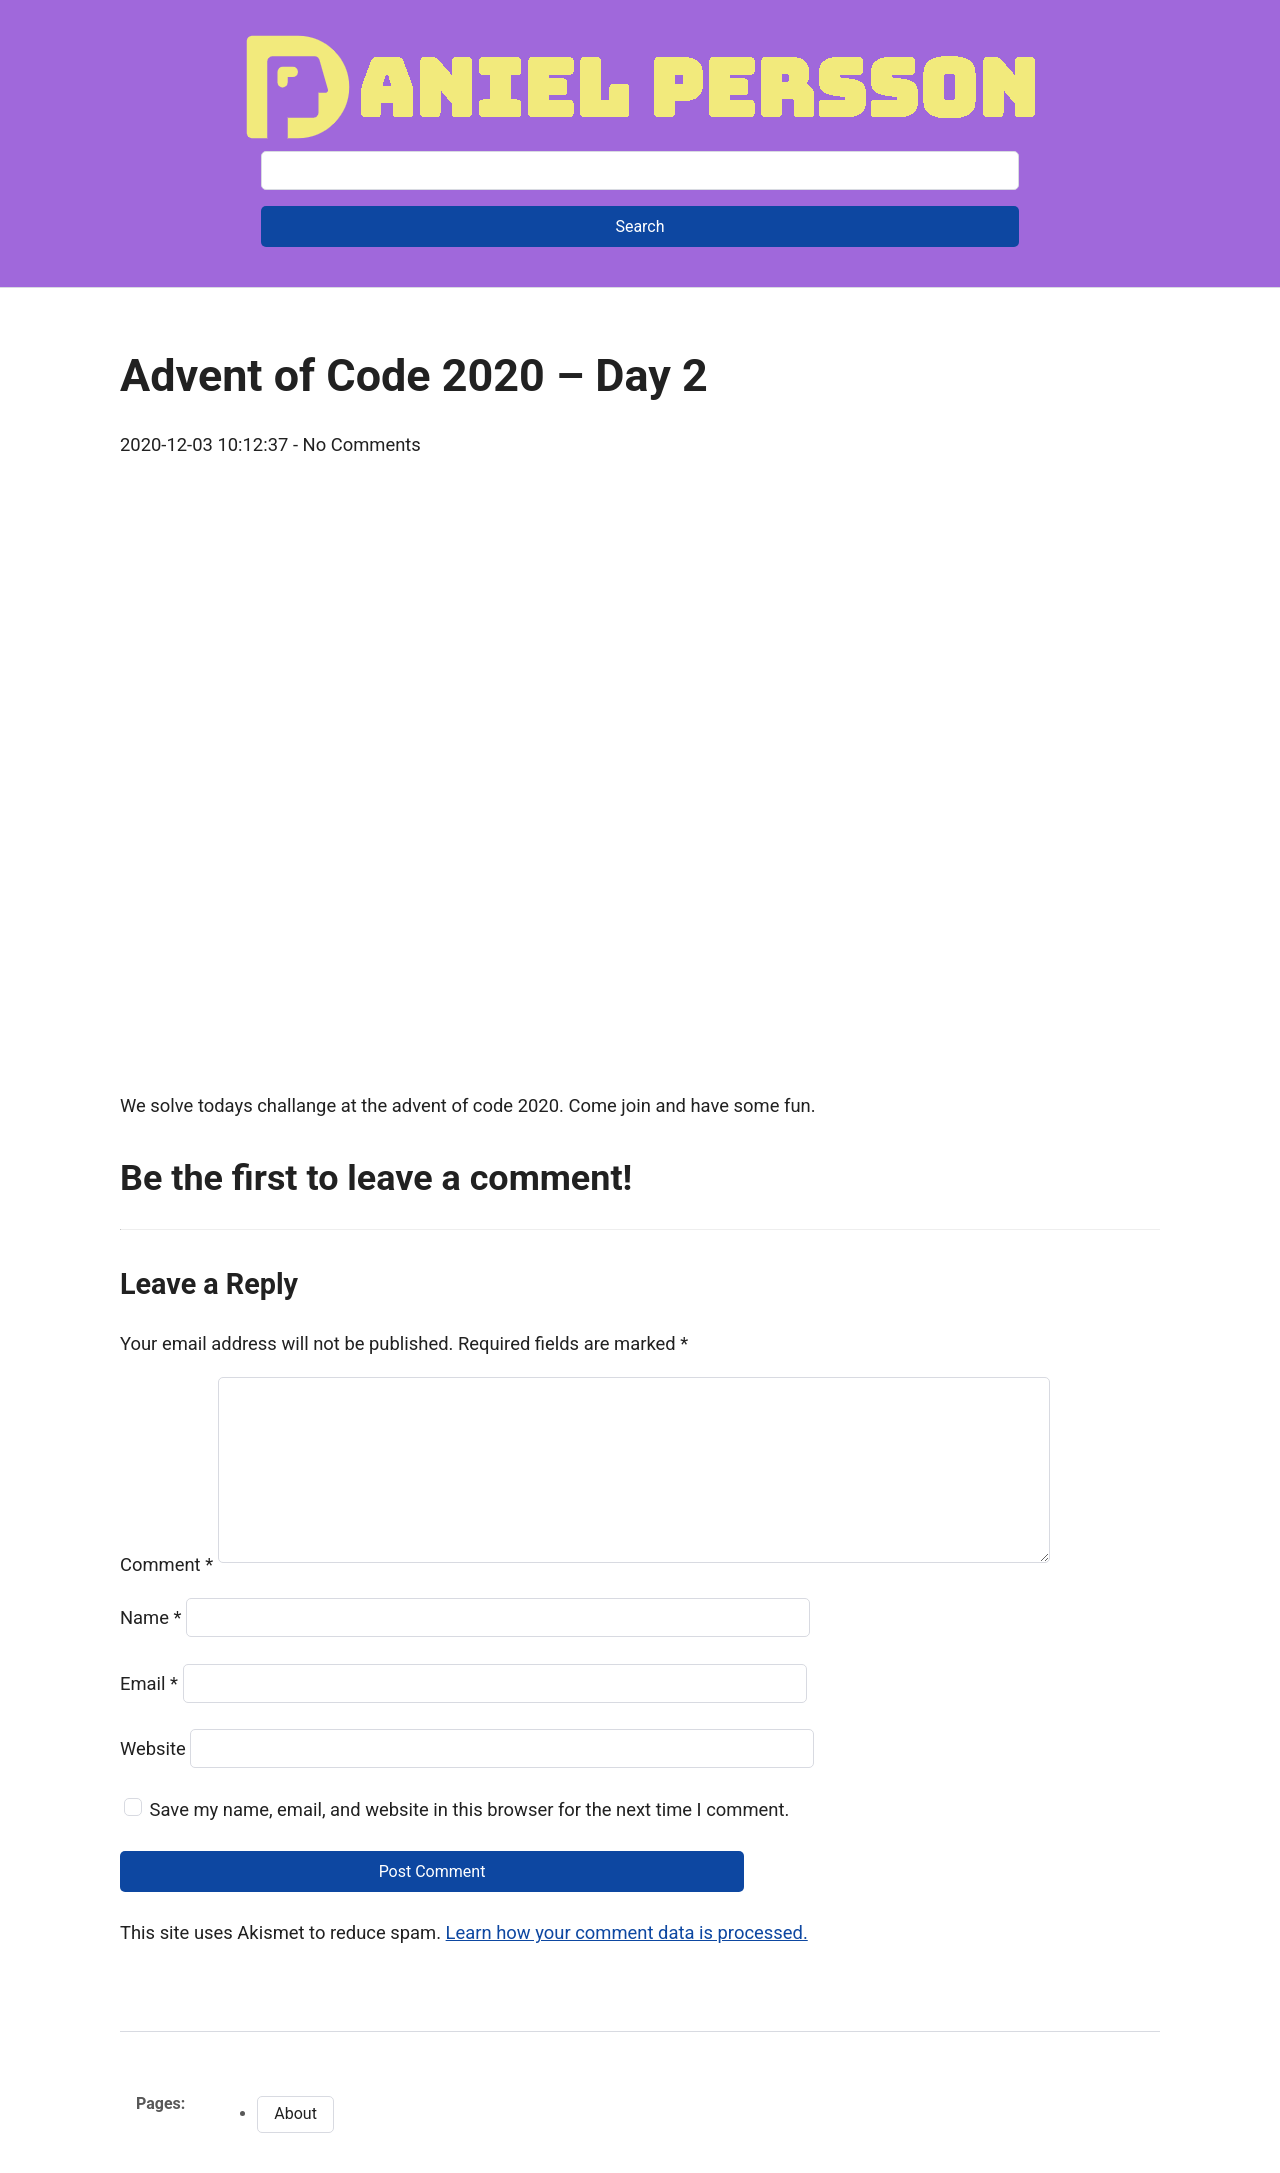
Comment (166, 1564)
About (295, 2113)
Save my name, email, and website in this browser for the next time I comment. (470, 1809)
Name (151, 1617)
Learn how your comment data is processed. (627, 1932)
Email (149, 1683)
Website (153, 1748)
